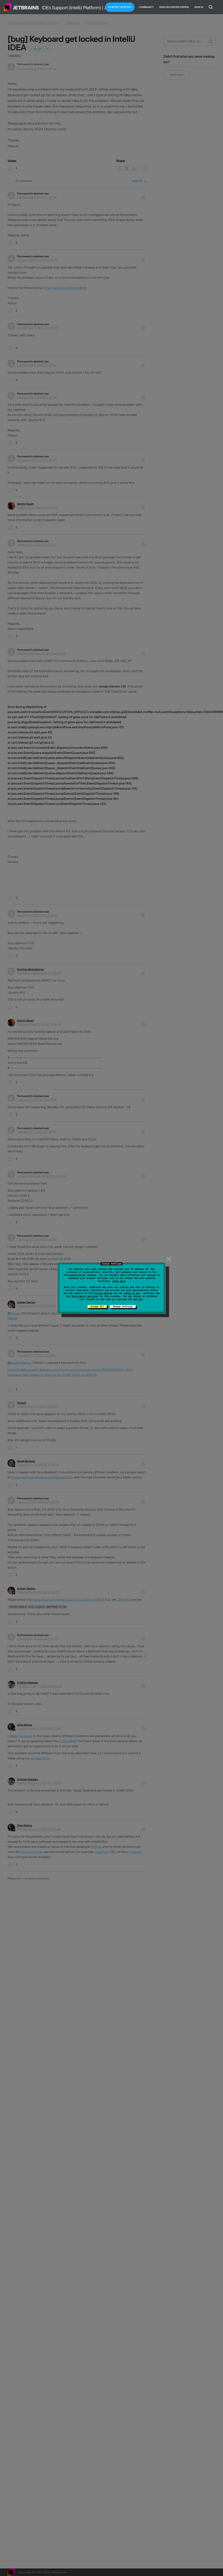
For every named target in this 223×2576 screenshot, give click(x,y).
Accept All (97, 1306)
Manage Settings (123, 1306)
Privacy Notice (103, 1293)
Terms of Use (132, 1293)
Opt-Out (138, 1299)
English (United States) (174, 7)
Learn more (118, 1281)
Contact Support (120, 7)
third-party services (84, 1296)
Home (21, 7)
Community (146, 7)
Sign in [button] (199, 7)
